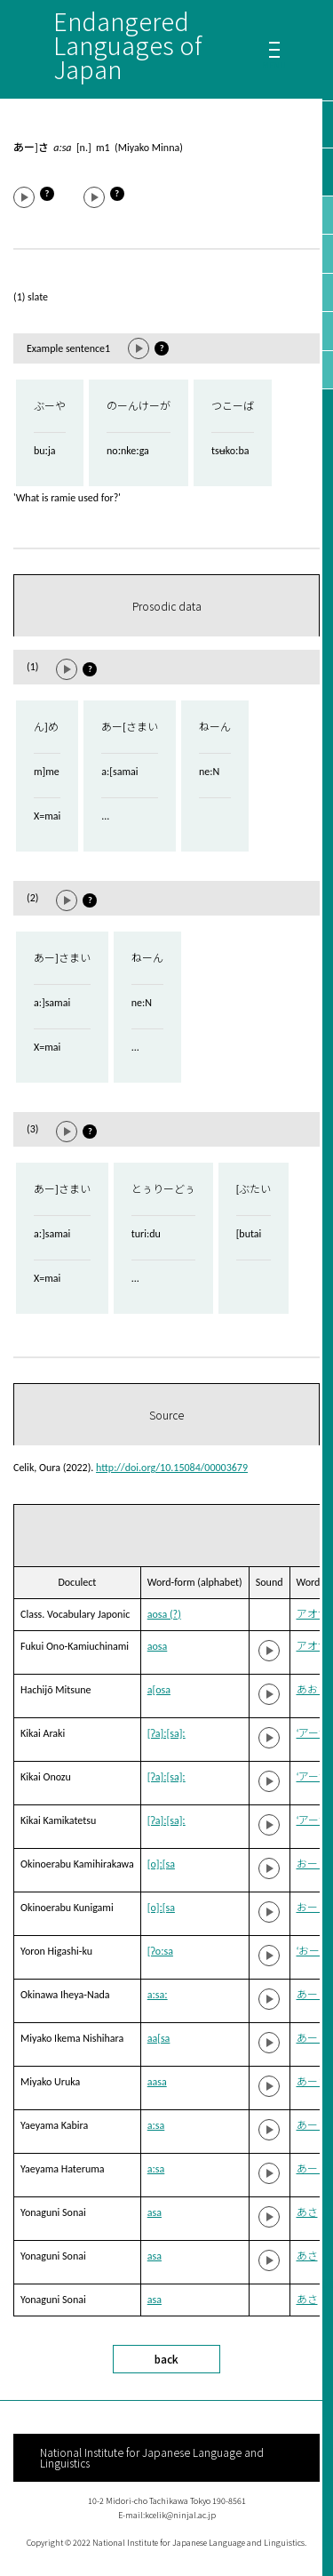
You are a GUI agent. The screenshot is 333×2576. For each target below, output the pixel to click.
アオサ (313, 1614)
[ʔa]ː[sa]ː (166, 1733)
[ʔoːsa (160, 1951)
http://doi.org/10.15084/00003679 (172, 1467)
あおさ (313, 1690)
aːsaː (157, 1994)
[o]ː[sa (161, 1864)
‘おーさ (314, 1951)
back (166, 2358)
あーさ (313, 2038)
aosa (157, 1646)
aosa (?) (164, 1614)
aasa (157, 2082)
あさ (307, 2212)
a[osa (158, 1690)
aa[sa (158, 2038)
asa (154, 2212)
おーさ (313, 1864)
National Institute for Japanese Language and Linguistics (152, 2457)
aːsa (156, 2125)
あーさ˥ (315, 2169)
